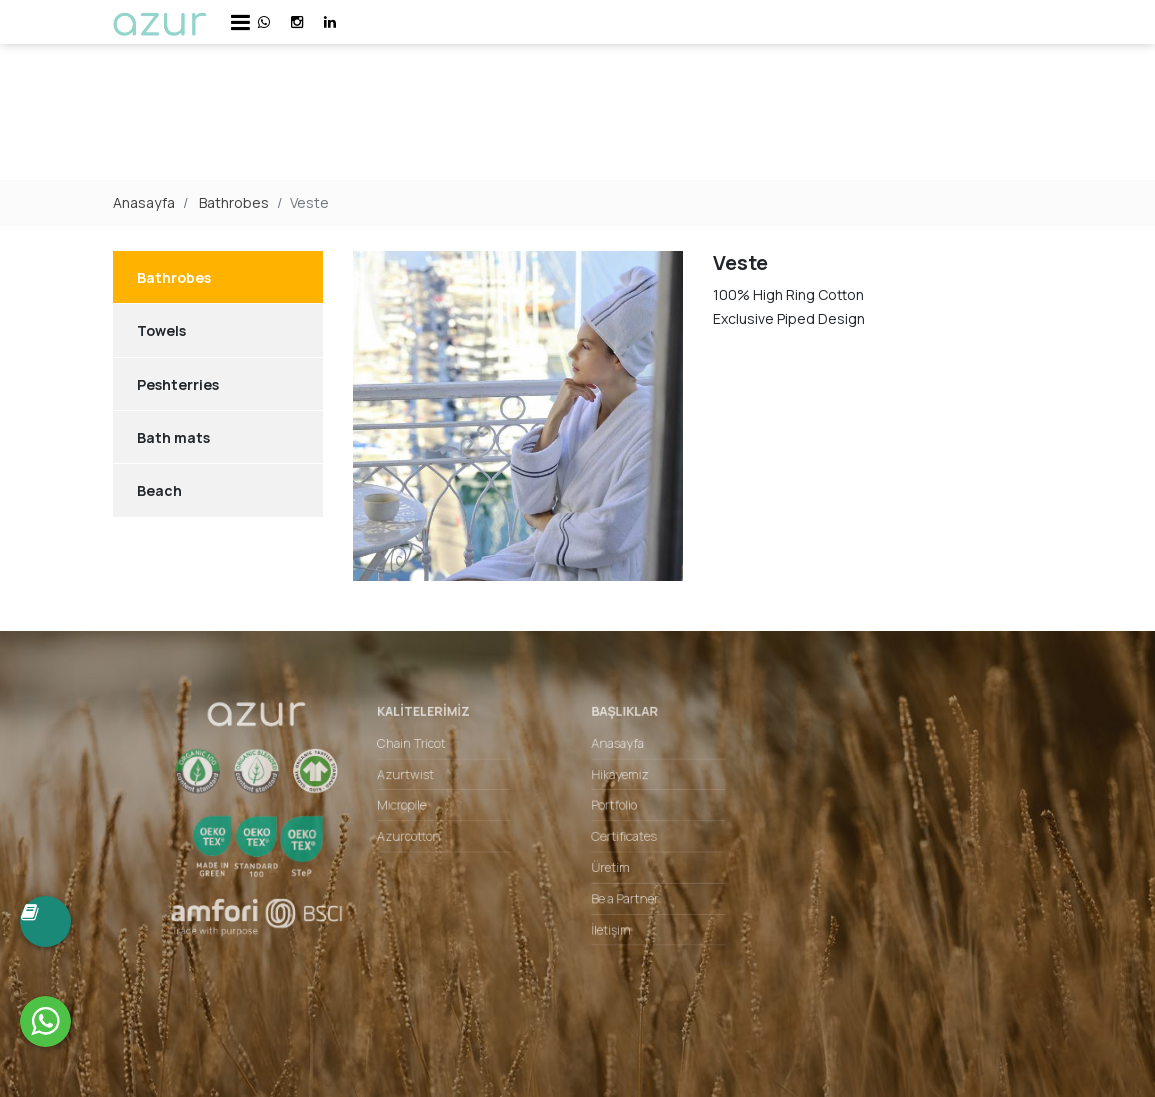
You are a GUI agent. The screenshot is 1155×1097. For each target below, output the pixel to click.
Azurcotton (420, 838)
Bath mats (173, 437)
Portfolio (611, 809)
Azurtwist (417, 780)
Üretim (608, 867)
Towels (161, 330)
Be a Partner (621, 896)
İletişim (608, 925)
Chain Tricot (423, 751)
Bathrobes (234, 202)
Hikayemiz (616, 780)
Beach (159, 490)
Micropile (414, 809)
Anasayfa (144, 202)
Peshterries (178, 384)
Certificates (620, 838)
